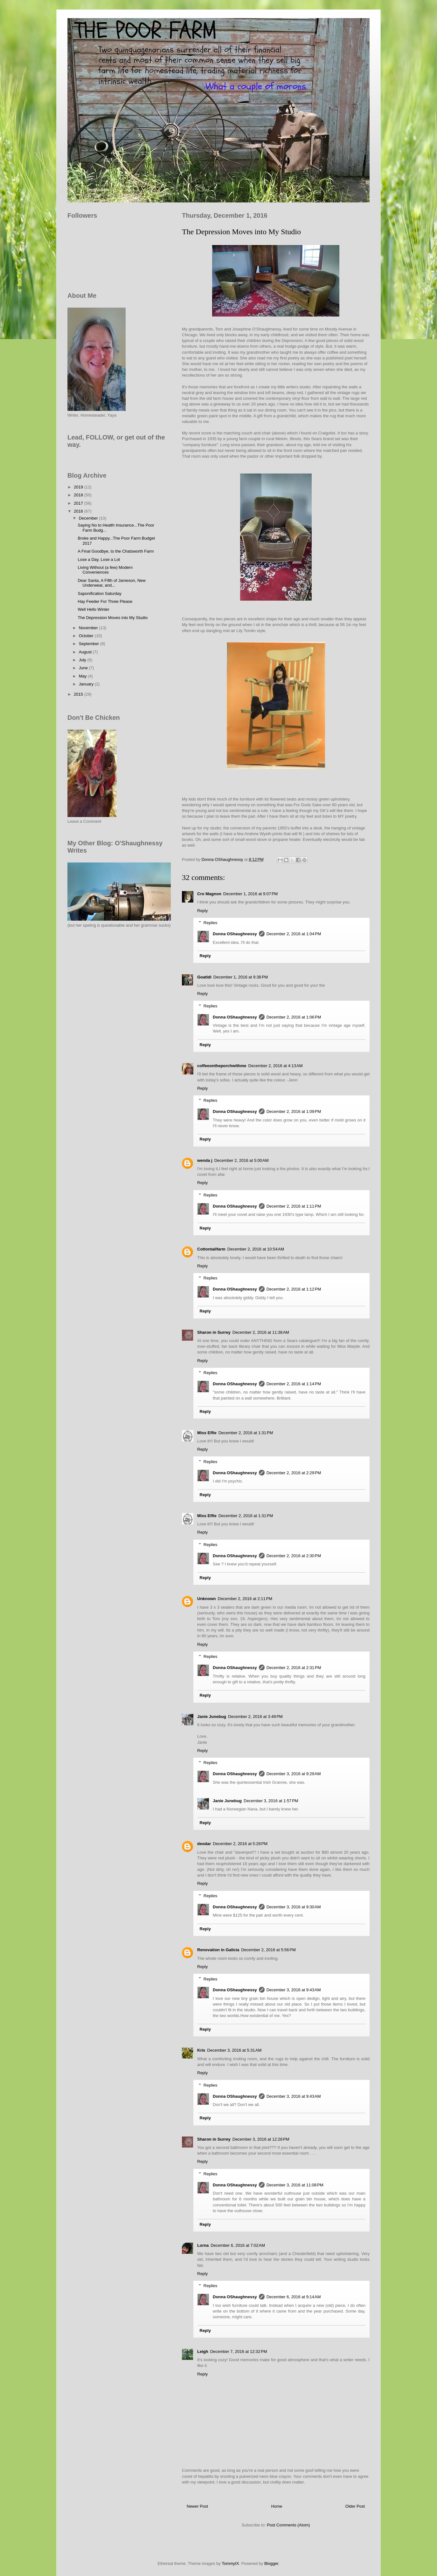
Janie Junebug (211, 1716)
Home (276, 2506)
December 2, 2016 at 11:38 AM (260, 1332)
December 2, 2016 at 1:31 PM (245, 1432)
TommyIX (230, 2563)
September (89, 643)
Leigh (202, 2351)
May (83, 676)
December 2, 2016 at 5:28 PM (240, 1843)
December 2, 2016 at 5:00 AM (241, 1160)
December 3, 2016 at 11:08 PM (295, 2185)
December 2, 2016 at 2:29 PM (294, 1472)
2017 (79, 503)
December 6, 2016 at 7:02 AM (238, 2245)
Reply (202, 910)
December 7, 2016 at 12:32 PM (238, 2351)
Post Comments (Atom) (288, 2525)
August (86, 652)
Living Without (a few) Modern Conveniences (105, 570)
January (87, 684)
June (84, 667)
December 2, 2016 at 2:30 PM (294, 1555)
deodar (204, 1843)
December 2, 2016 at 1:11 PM (294, 1206)
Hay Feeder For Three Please (105, 601)
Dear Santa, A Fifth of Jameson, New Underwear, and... (111, 583)
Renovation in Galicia (218, 1949)
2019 (79, 487)
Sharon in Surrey (214, 1332)
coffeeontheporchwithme (221, 1065)
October (87, 635)
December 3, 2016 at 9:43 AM (294, 1989)
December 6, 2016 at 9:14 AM (294, 2296)
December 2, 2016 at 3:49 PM (255, 1716)
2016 (79, 511)
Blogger (271, 2563)
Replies (210, 922)
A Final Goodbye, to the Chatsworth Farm (116, 551)
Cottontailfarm (211, 1249)
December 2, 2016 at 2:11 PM (245, 1598)
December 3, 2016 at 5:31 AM (234, 2050)
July (83, 660)
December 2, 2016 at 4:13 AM (275, 1065)
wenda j (204, 1160)
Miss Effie (207, 1432)
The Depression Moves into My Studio (113, 617)
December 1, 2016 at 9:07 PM (250, 893)
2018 (79, 495)
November (89, 627)
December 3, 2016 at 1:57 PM (271, 1800)
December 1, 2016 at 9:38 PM (240, 977)
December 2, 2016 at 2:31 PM (294, 1667)
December (89, 518)
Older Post (355, 2506)
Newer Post (197, 2506)
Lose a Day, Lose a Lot (99, 559)
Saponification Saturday (99, 593)
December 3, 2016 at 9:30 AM (294, 1907)
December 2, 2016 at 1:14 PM (294, 1383)
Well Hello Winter (93, 609)
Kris (201, 2050)
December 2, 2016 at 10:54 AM (255, 1249)
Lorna (203, 2245)
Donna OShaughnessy (235, 933)
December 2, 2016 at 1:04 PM (294, 933)
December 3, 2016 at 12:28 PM (260, 2139)
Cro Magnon (209, 893)
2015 (79, 694)
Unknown (206, 1598)
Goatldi (204, 977)
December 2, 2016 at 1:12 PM (294, 1289)
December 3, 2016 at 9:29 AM (294, 1773)
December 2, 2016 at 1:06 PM (294, 1017)
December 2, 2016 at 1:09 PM (294, 1111)
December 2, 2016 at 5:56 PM (268, 1949)
